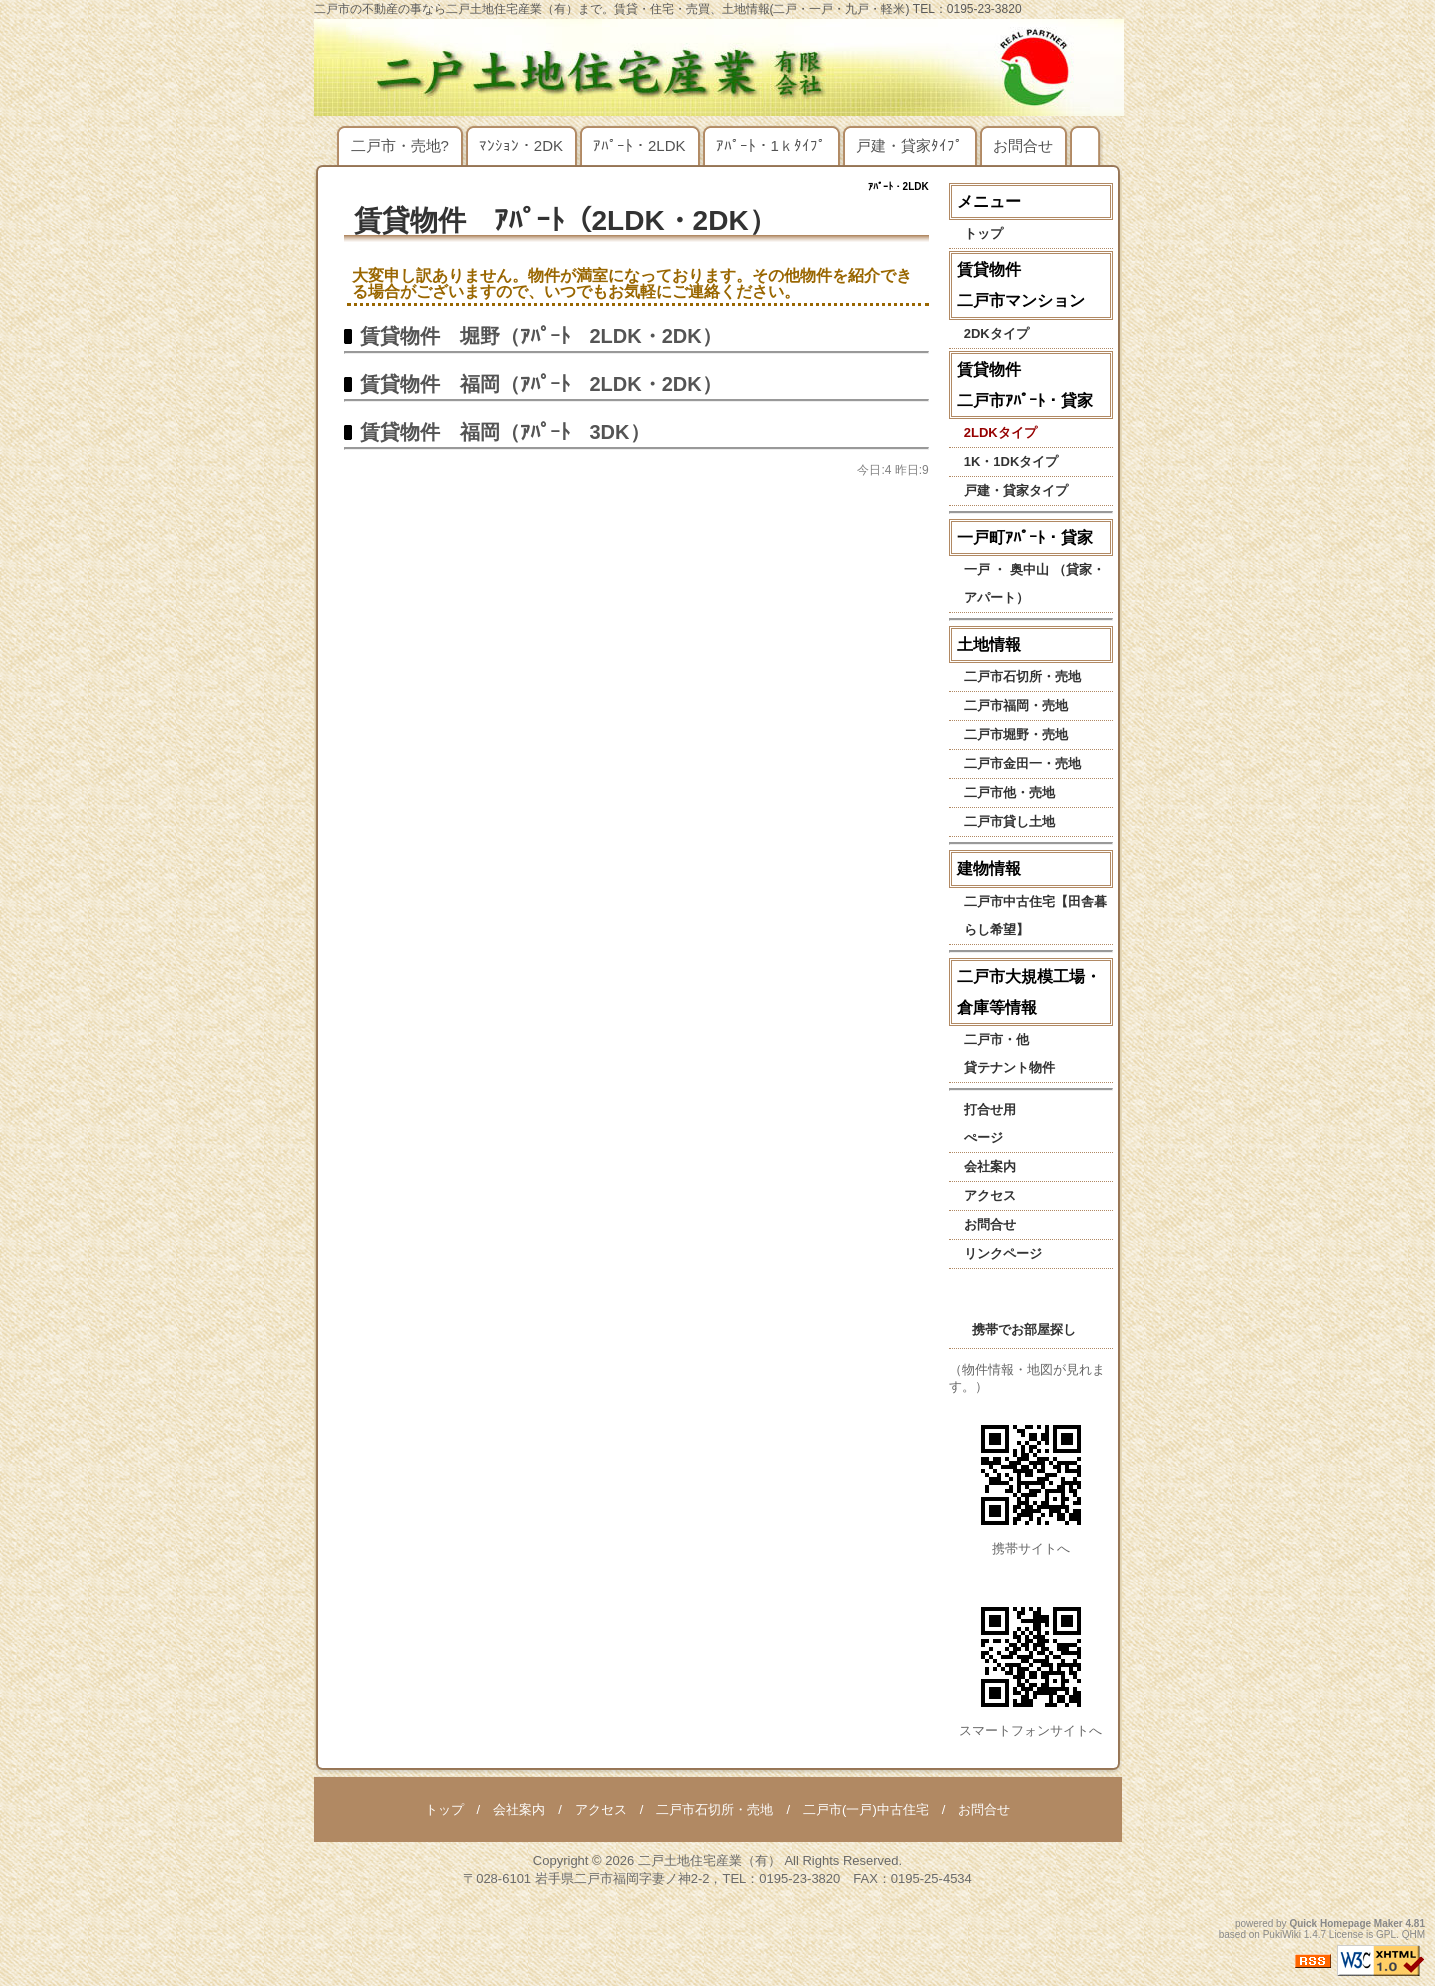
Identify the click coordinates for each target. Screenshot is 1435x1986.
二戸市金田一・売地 (1022, 763)
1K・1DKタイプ (1011, 461)
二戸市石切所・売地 (1022, 676)
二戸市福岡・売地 (1016, 705)
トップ (983, 233)
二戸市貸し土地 (1009, 821)
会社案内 (990, 1166)
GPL (1386, 1934)
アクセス (990, 1195)
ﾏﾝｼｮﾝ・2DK (521, 145)
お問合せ (1023, 145)
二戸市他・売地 (1009, 792)
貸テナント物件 (1009, 1067)
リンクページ (1003, 1253)
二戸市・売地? (400, 145)
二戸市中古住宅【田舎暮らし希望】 (1035, 915)
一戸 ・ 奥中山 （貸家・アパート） (1034, 583)
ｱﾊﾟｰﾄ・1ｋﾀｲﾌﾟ (771, 145)
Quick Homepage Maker (1345, 1923)
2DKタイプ (996, 333)
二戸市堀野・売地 (1016, 734)
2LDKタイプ (1000, 432)
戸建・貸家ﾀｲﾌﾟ (909, 145)
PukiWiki (1282, 1934)
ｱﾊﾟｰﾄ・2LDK (639, 145)
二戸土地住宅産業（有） (709, 1860)
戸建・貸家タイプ (1016, 490)
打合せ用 (990, 1109)
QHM (1413, 1934)
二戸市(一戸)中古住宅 (866, 1809)
